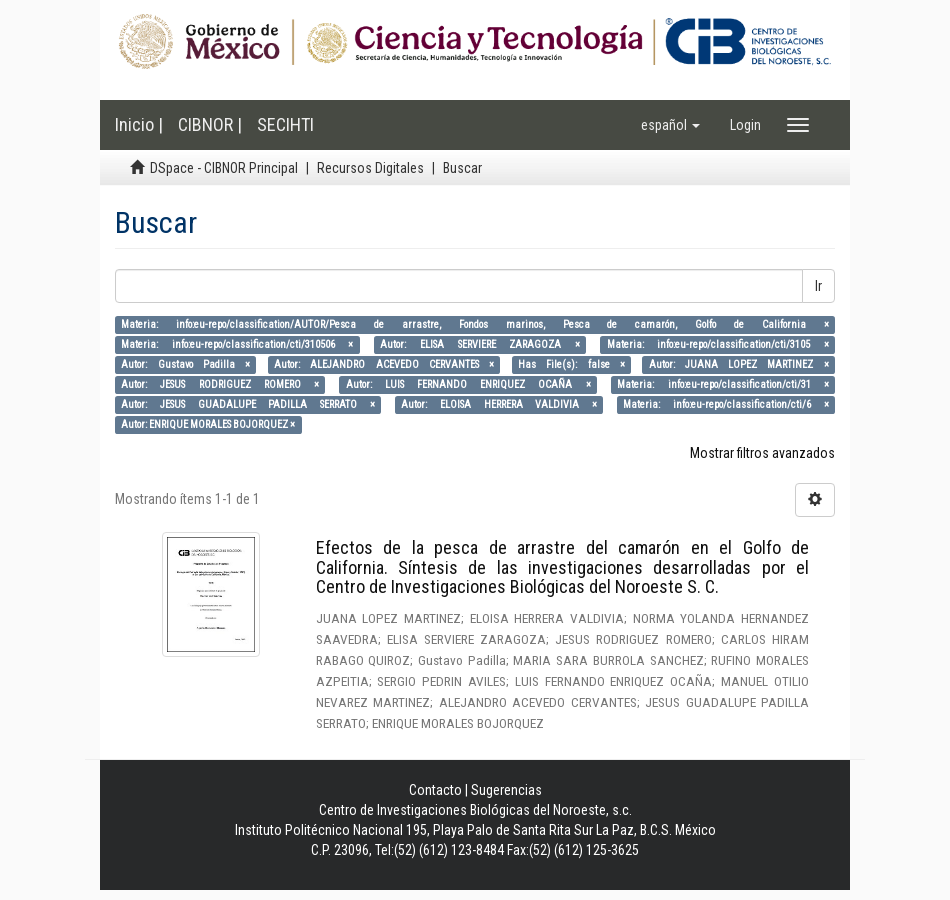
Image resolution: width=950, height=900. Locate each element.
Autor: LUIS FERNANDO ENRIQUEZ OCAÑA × (468, 384)
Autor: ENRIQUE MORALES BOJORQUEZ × (208, 424)
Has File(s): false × (571, 364)
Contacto (435, 790)
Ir (818, 286)
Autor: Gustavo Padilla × (185, 364)
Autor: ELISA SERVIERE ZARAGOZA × (479, 344)
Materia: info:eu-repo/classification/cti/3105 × (718, 344)
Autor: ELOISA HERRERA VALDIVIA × (499, 404)
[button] (670, 125)
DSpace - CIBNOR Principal (224, 168)
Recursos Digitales (370, 168)
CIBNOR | (210, 124)
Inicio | (139, 124)
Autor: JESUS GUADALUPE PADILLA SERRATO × (248, 404)
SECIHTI (285, 124)
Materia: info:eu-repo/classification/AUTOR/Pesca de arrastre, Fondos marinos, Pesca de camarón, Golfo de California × (474, 324)
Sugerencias (506, 790)
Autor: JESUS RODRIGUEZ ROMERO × (220, 384)
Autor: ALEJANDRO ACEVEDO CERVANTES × (384, 364)
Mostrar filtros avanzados (762, 453)
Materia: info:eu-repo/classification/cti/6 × (725, 404)
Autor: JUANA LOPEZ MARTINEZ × (739, 364)
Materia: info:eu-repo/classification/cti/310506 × (237, 344)
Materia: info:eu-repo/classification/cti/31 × (722, 384)
